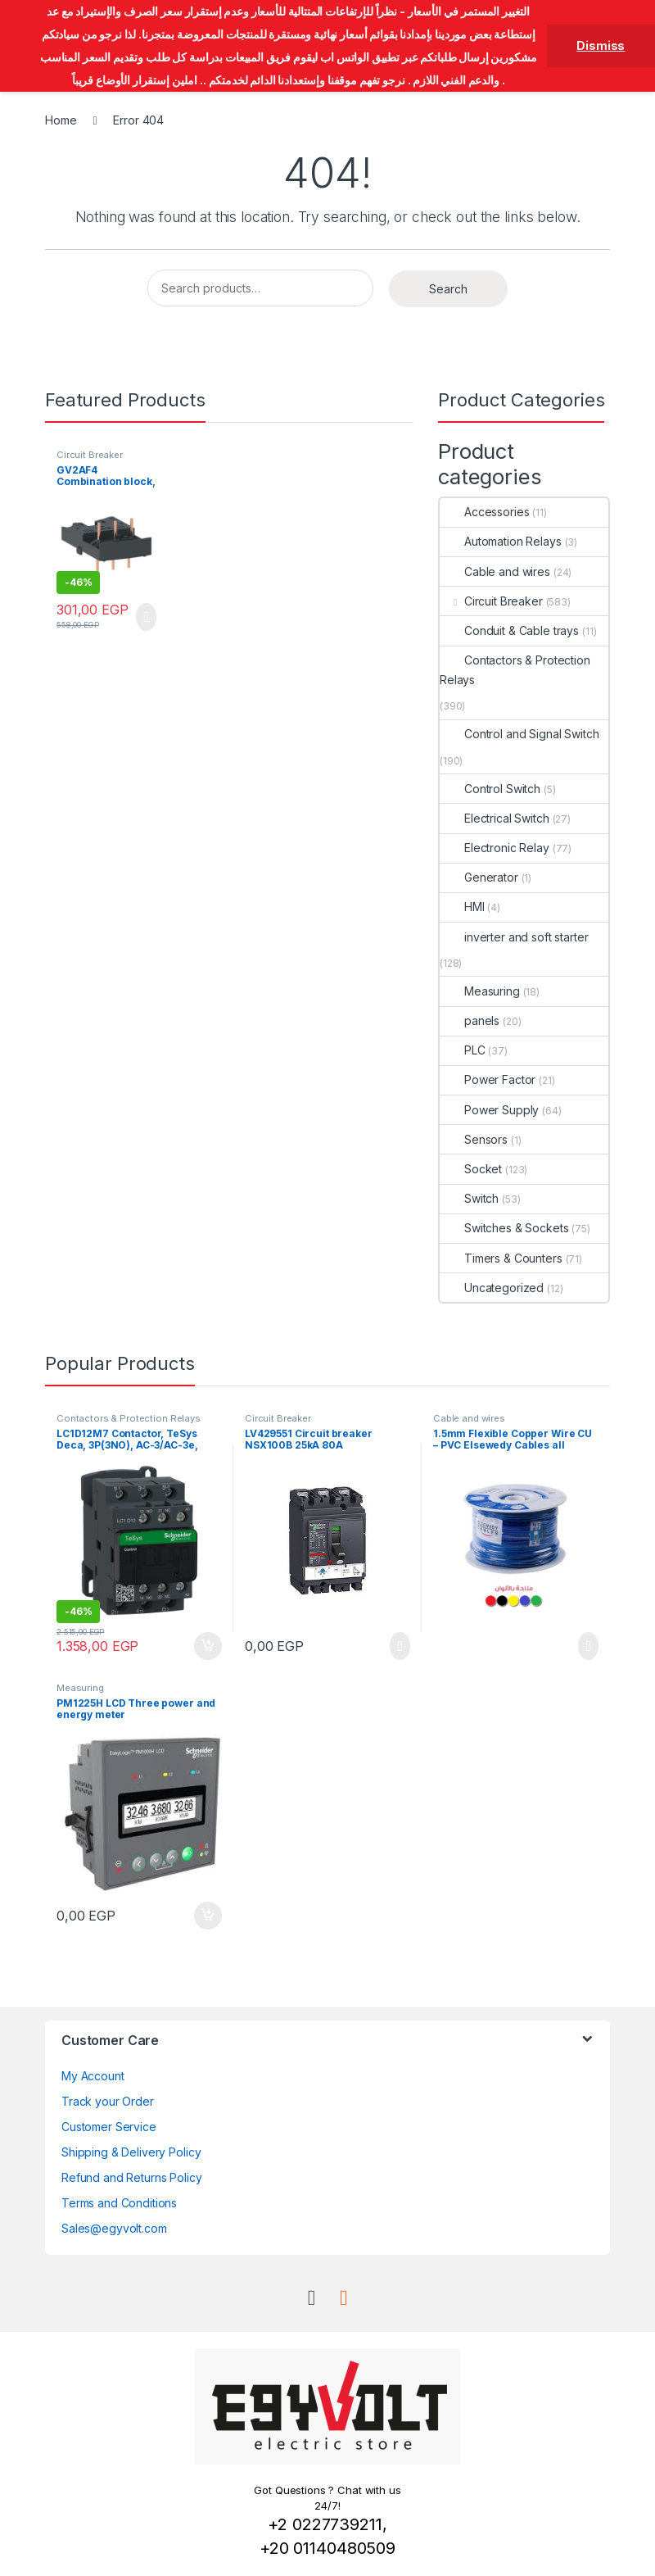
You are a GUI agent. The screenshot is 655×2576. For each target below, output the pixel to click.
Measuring (480, 991)
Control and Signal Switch (519, 734)
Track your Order (107, 2101)
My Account (92, 2076)
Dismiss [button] (600, 45)
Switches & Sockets (504, 1228)
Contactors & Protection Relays (515, 670)
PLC (463, 1050)
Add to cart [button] (208, 1646)
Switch (469, 1198)
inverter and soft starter (514, 937)
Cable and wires (495, 571)
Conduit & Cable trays (509, 630)
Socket (471, 1169)
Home (60, 120)
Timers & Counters (501, 1258)
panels (469, 1020)
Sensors (474, 1139)
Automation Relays (501, 541)
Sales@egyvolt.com (114, 2228)
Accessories (484, 512)
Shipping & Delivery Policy (131, 2152)
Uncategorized (492, 1288)
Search (448, 289)
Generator (479, 877)
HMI (462, 907)
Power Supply (489, 1110)
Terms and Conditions (119, 2203)
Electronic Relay (494, 848)
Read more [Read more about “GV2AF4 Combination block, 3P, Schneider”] (146, 617)
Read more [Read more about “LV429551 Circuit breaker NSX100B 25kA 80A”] (400, 1646)
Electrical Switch (494, 818)
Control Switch (490, 789)
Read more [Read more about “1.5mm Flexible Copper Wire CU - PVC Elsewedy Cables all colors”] (588, 1646)
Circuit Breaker (89, 454)
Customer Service (108, 2127)
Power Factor (487, 1079)
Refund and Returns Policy (131, 2177)
